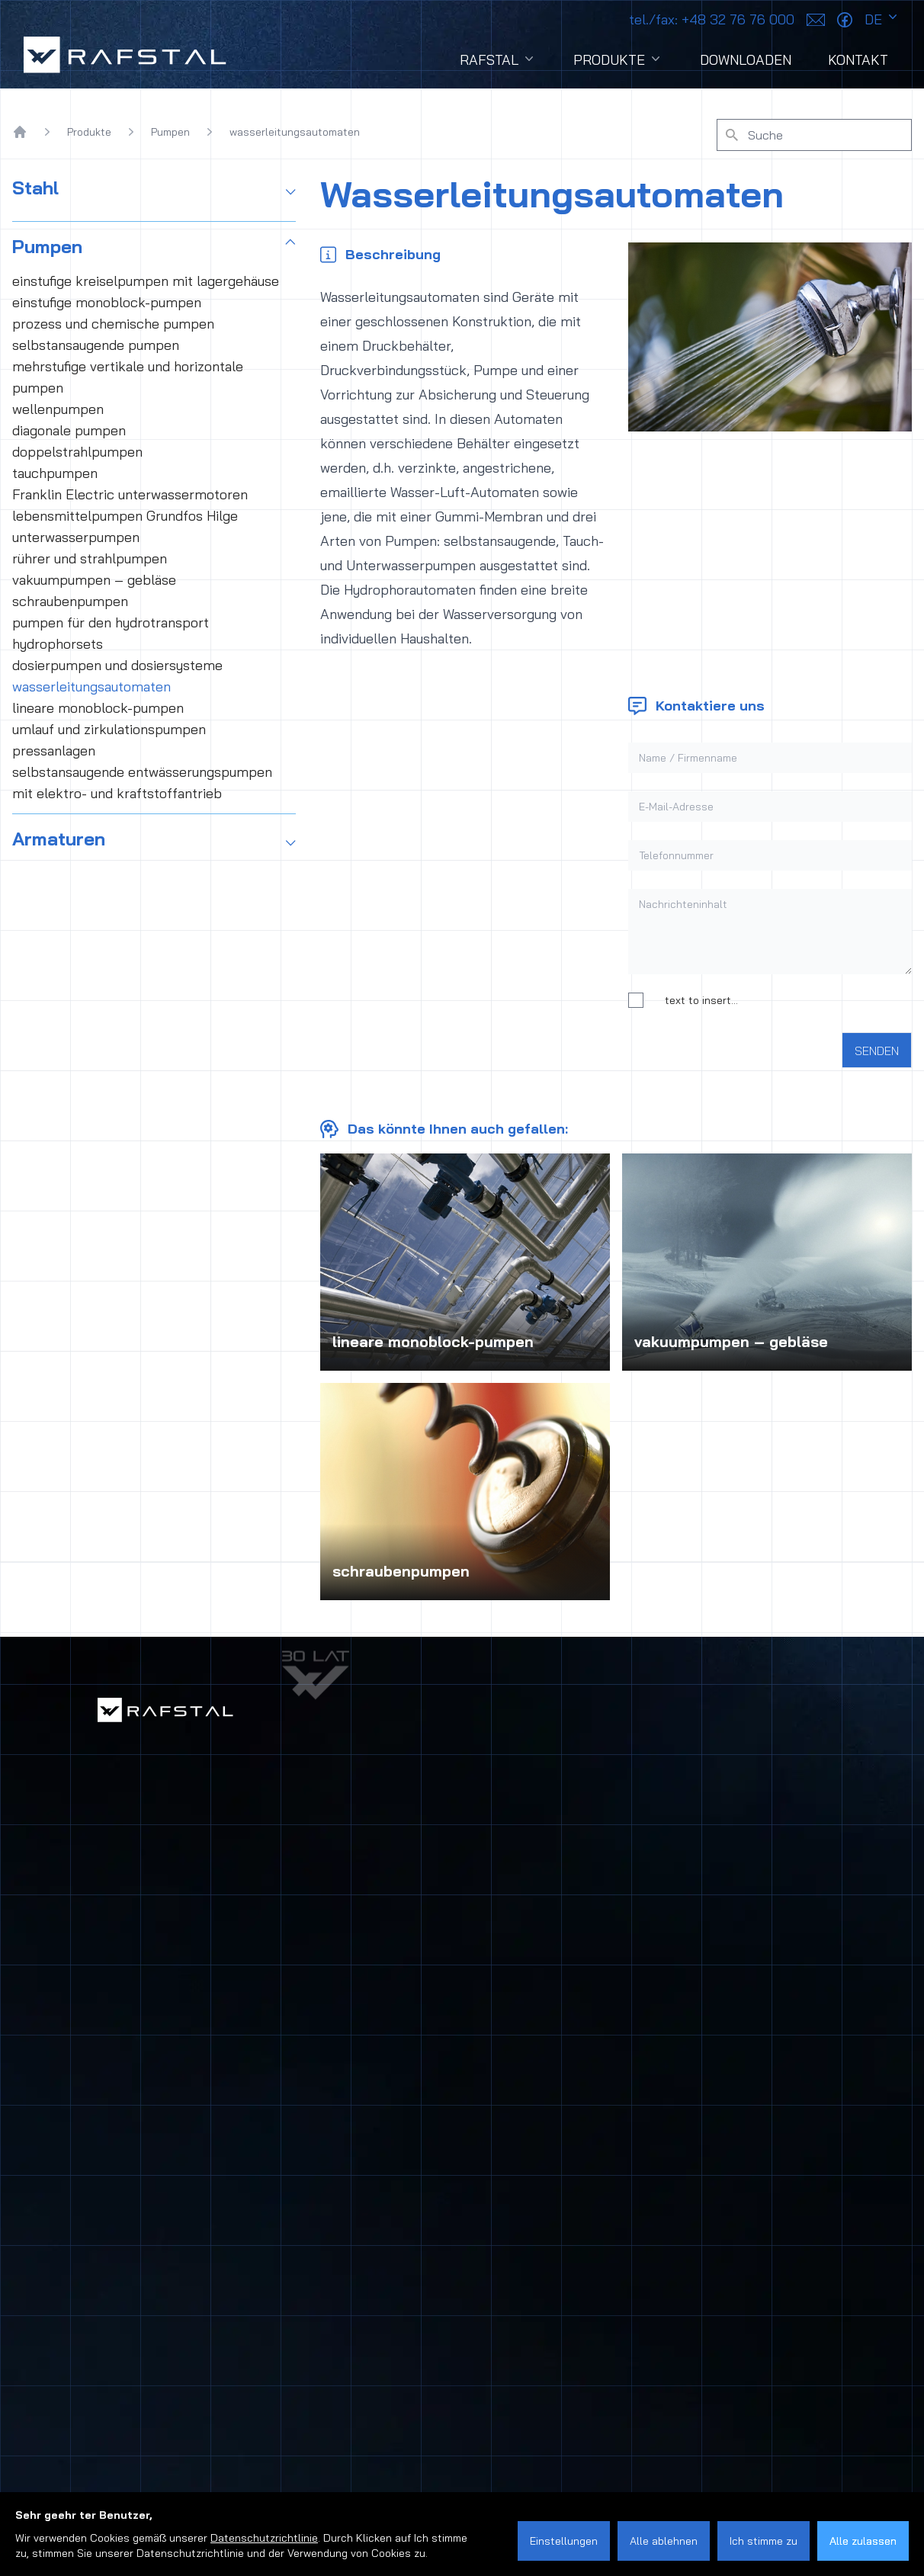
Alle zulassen (863, 2541)
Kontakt (858, 60)
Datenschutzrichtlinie (264, 2538)
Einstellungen (564, 2541)
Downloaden (745, 60)
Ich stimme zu (763, 2541)
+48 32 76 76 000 (711, 19)
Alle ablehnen (664, 2541)
